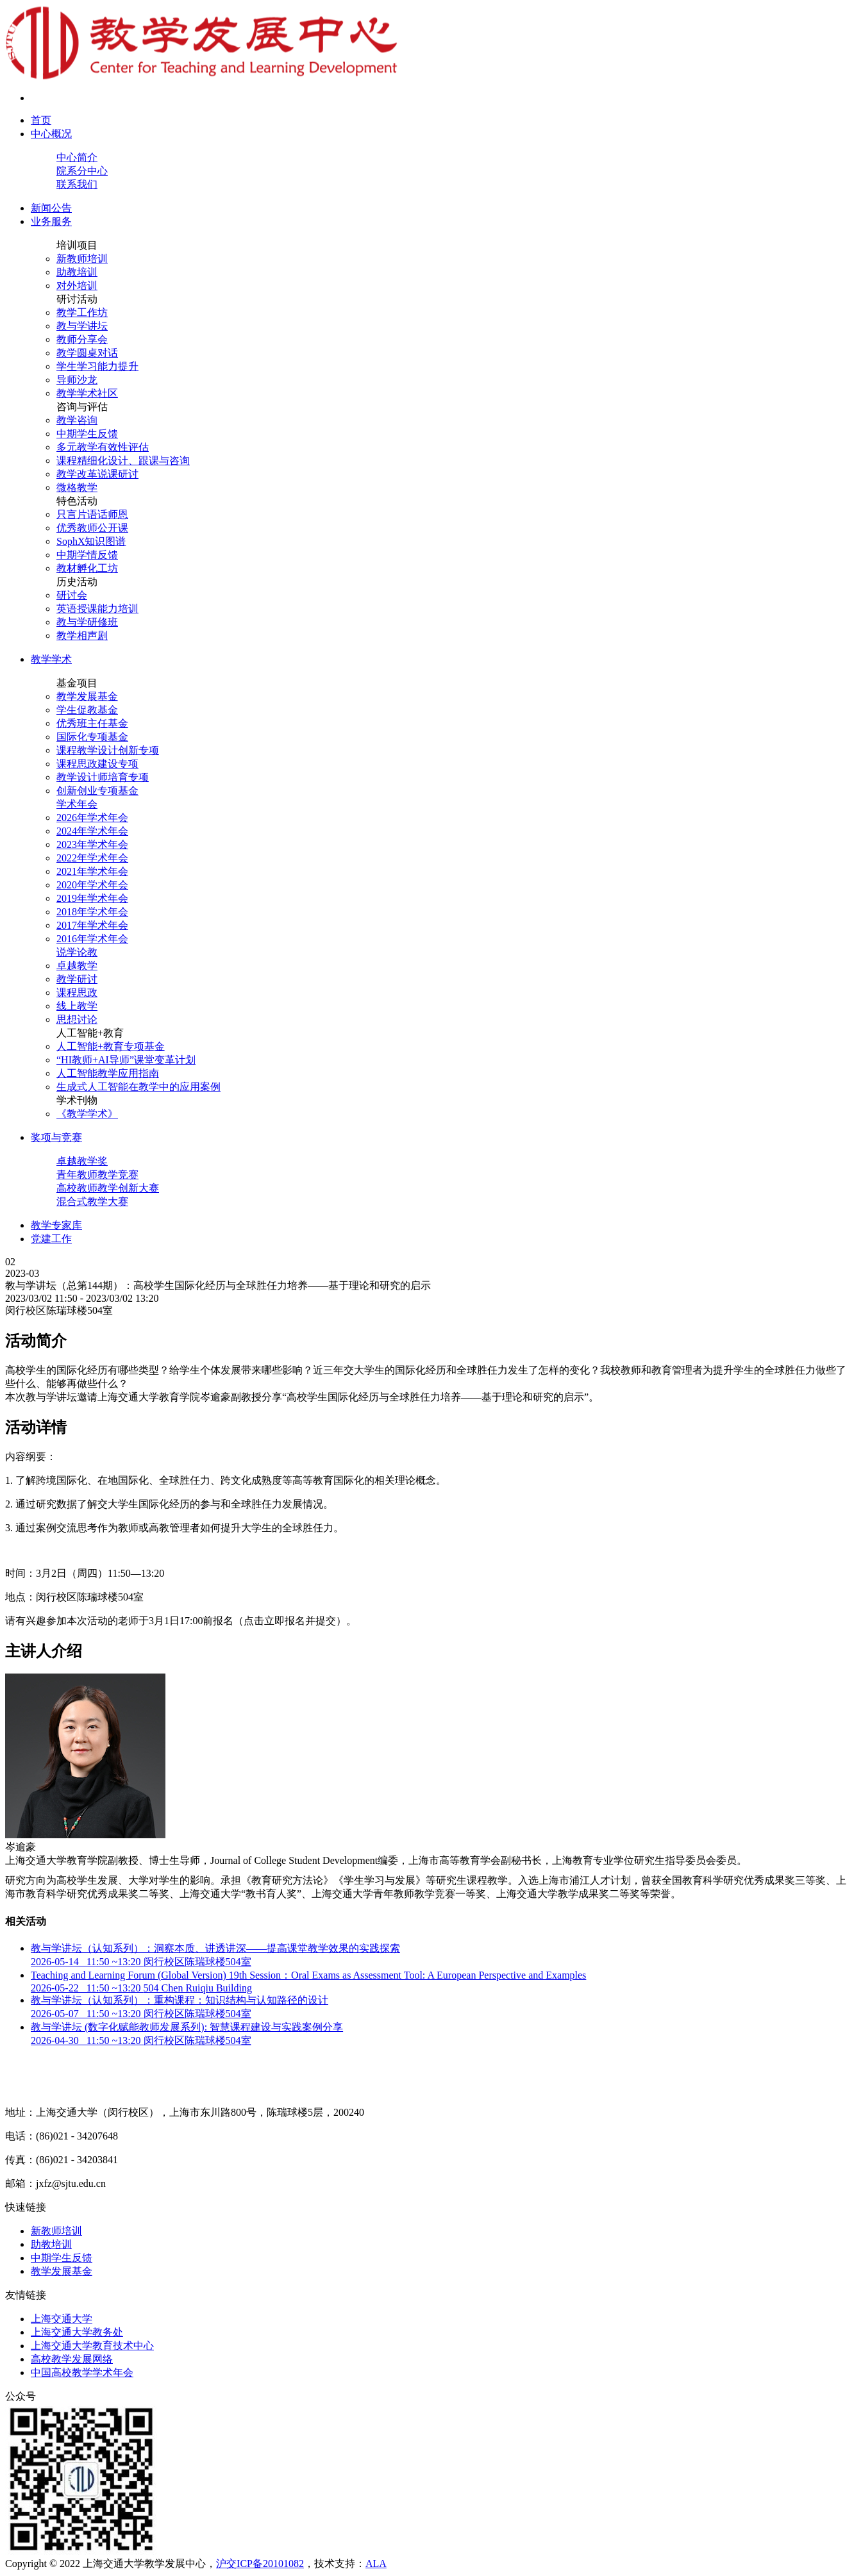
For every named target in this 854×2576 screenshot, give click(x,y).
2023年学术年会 (92, 844)
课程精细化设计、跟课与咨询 (123, 460)
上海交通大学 (61, 2318)
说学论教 (76, 952)
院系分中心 (82, 170)
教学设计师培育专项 (102, 777)
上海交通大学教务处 (77, 2332)
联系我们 (76, 184)
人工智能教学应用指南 (107, 1073)
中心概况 (51, 133)
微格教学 (76, 487)
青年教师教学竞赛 (97, 1174)
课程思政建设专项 (97, 763)
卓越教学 (76, 965)
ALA (376, 2563)
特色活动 (76, 500)
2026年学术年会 (92, 817)
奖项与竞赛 (56, 1137)
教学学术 (51, 659)
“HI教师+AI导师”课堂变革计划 (126, 1059)
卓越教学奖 (82, 1161)
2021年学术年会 (92, 871)
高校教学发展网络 (72, 2359)
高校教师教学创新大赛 (107, 1188)
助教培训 (76, 272)
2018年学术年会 (92, 911)
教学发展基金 (87, 696)
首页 (41, 120)
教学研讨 (76, 979)
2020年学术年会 (92, 884)
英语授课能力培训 (97, 608)
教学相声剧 (82, 635)
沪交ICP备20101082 (260, 2563)
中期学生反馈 (87, 433)
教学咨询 (76, 420)
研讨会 (71, 595)
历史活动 (76, 581)
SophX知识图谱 (91, 541)
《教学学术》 (87, 1113)
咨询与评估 (82, 406)
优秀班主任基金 (92, 723)
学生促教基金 (87, 709)
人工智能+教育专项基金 (110, 1046)
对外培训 (76, 285)
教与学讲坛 (82, 325)
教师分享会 (82, 339)
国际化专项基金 (92, 736)
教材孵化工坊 (87, 568)
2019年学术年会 (92, 898)
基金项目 (76, 682)
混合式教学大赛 (92, 1201)
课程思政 (76, 992)
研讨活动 (76, 299)
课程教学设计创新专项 (107, 750)
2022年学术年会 (92, 857)
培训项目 (76, 245)
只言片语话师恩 (92, 514)
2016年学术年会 (92, 938)
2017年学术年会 (92, 925)
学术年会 (76, 804)
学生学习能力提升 (97, 366)
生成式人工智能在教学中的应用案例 (138, 1086)
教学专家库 (56, 1225)
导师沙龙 (76, 379)
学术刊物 (76, 1100)
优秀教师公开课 (92, 527)
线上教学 (76, 1006)
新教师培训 (82, 258)
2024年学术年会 (92, 831)
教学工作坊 (82, 312)
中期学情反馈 (87, 554)
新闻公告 (51, 208)
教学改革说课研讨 (97, 474)
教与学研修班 (87, 622)
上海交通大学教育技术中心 (92, 2345)
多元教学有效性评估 (102, 447)
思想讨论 (76, 1019)
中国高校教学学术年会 (82, 2372)
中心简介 (76, 157)
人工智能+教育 (90, 1032)
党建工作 (51, 1238)
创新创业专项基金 (97, 790)
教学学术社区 (87, 393)
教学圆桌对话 (87, 352)
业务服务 (51, 221)
